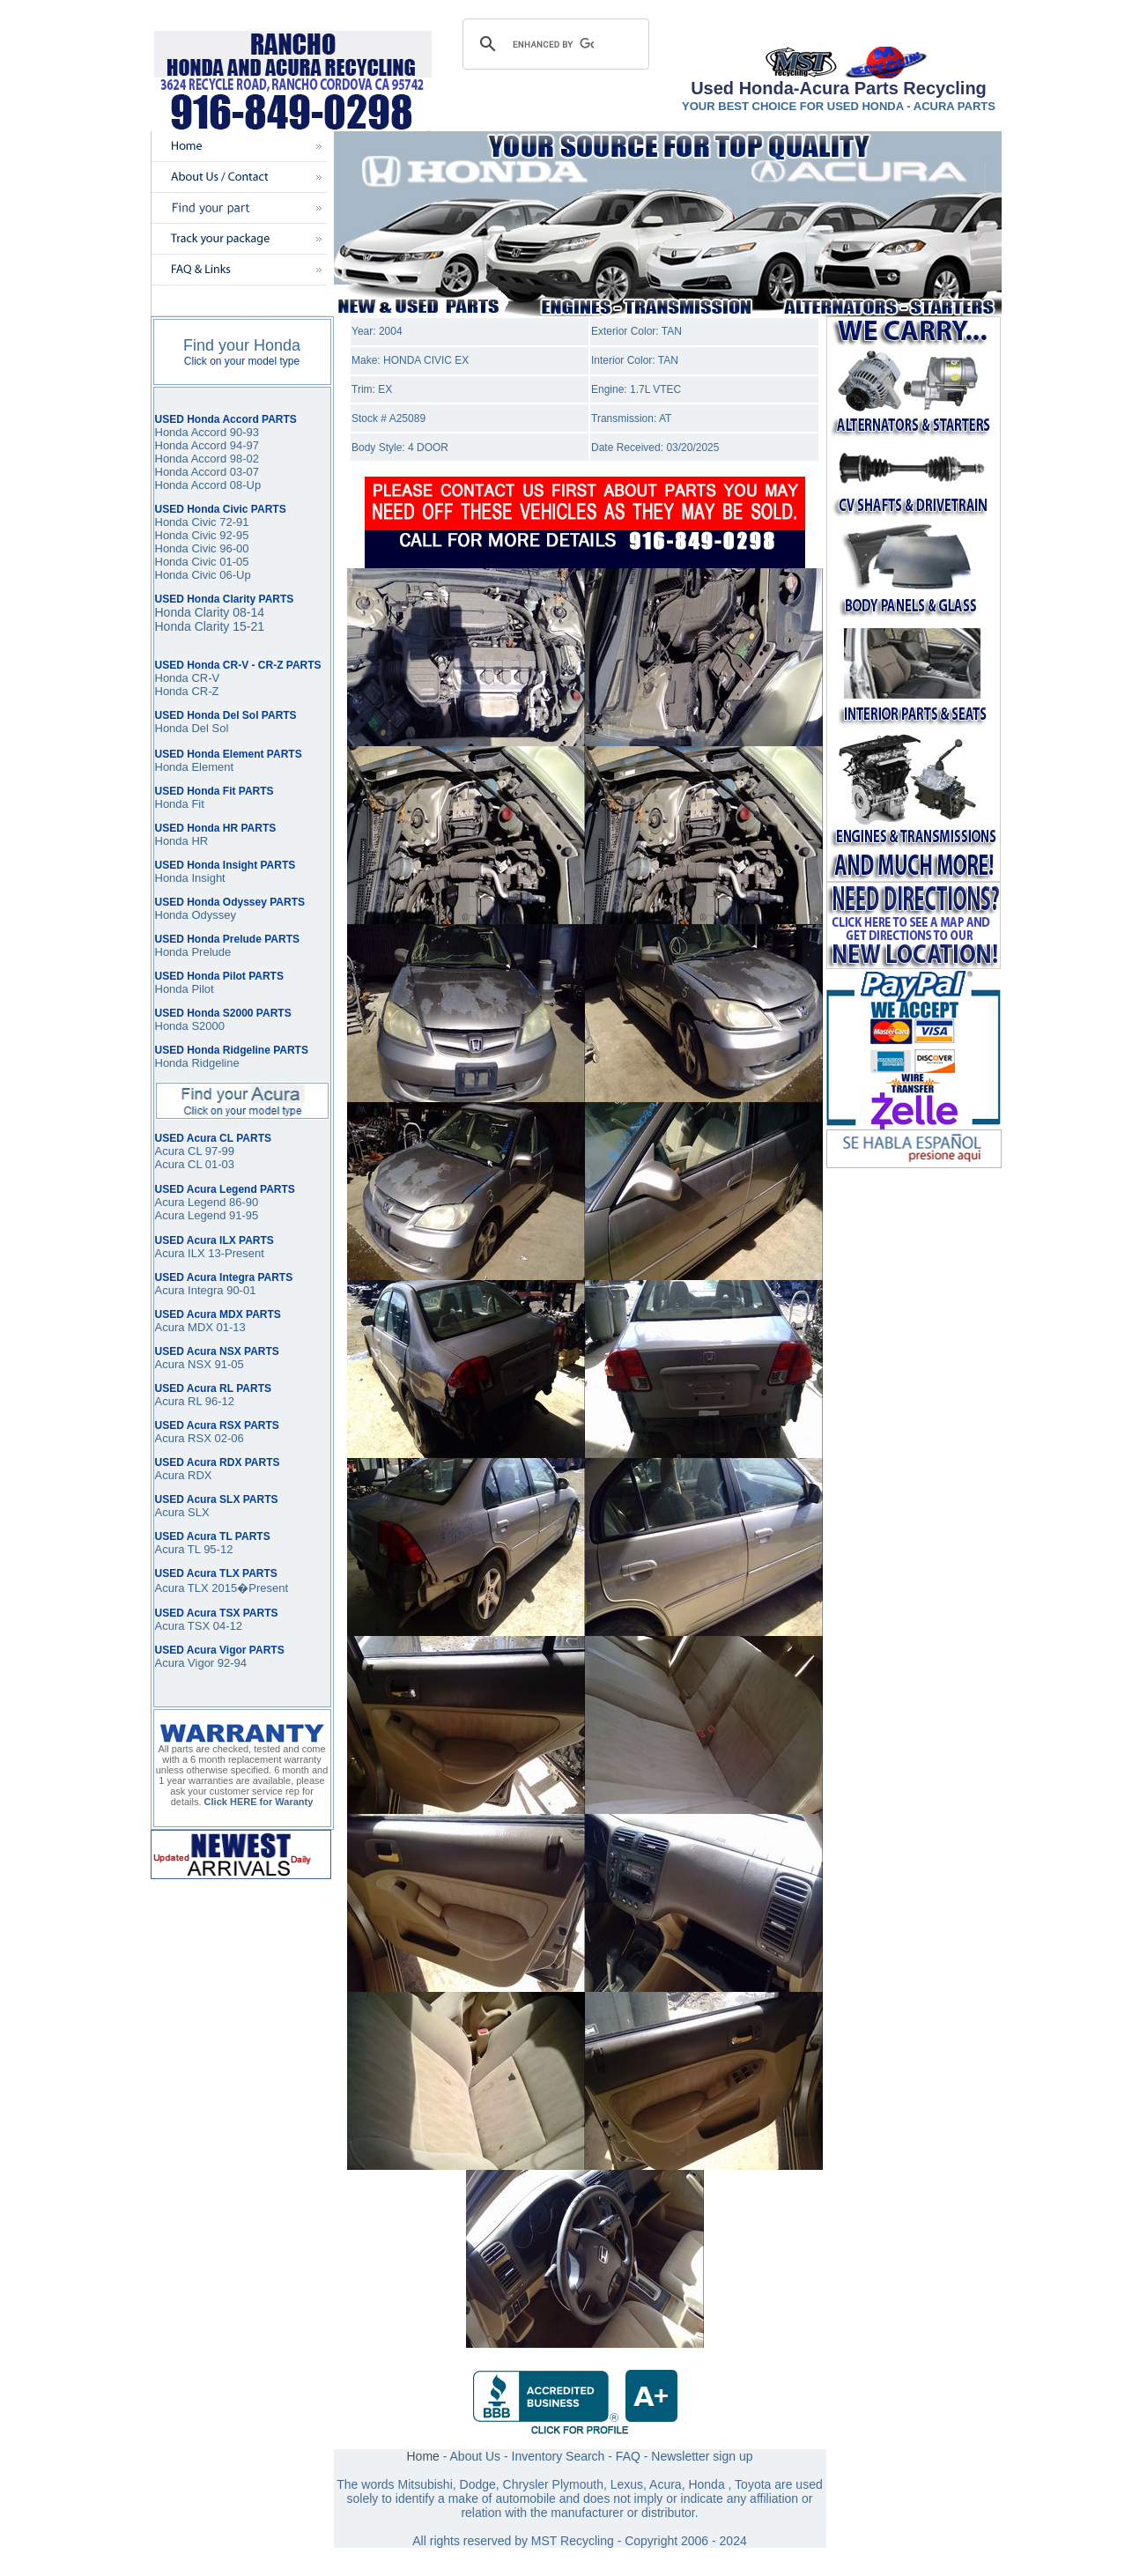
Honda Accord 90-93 (207, 432)
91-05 (227, 1364)
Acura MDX (184, 1327)
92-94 (232, 1662)
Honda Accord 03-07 (207, 471)
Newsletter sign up (701, 2456)
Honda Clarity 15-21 (210, 626)
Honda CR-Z (187, 691)
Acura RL (179, 1401)
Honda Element (194, 767)
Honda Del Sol (192, 728)
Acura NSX (183, 1364)
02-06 (227, 1438)
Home (422, 2456)
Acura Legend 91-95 (207, 1215)
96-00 (233, 548)
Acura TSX (184, 1625)
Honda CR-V (187, 678)
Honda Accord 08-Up (208, 485)
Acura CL (179, 1164)
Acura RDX (183, 1475)
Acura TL (178, 1549)
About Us (475, 2456)
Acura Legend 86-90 (207, 1202)
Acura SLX (182, 1512)
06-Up (234, 574)
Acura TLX (182, 1588)
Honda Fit (179, 804)
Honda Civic (186, 548)
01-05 (233, 561)
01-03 (218, 1164)
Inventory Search (558, 2456)
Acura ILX (180, 1253)
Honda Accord (191, 445)
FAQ (628, 2456)
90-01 (240, 1290)
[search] (553, 44)
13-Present (234, 1253)
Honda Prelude (193, 952)
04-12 (227, 1625)
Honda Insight (190, 878)
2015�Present (248, 1588)
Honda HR (182, 841)
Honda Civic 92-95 (202, 535)
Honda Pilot (184, 989)
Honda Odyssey (196, 915)
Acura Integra (189, 1290)
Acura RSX (183, 1438)
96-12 (218, 1401)
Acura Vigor (186, 1662)
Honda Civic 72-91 (202, 522)
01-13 (229, 1327)
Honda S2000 (190, 1026)
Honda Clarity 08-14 (210, 612)
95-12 (217, 1549)
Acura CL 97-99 (195, 1151)
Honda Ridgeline (197, 1063)
